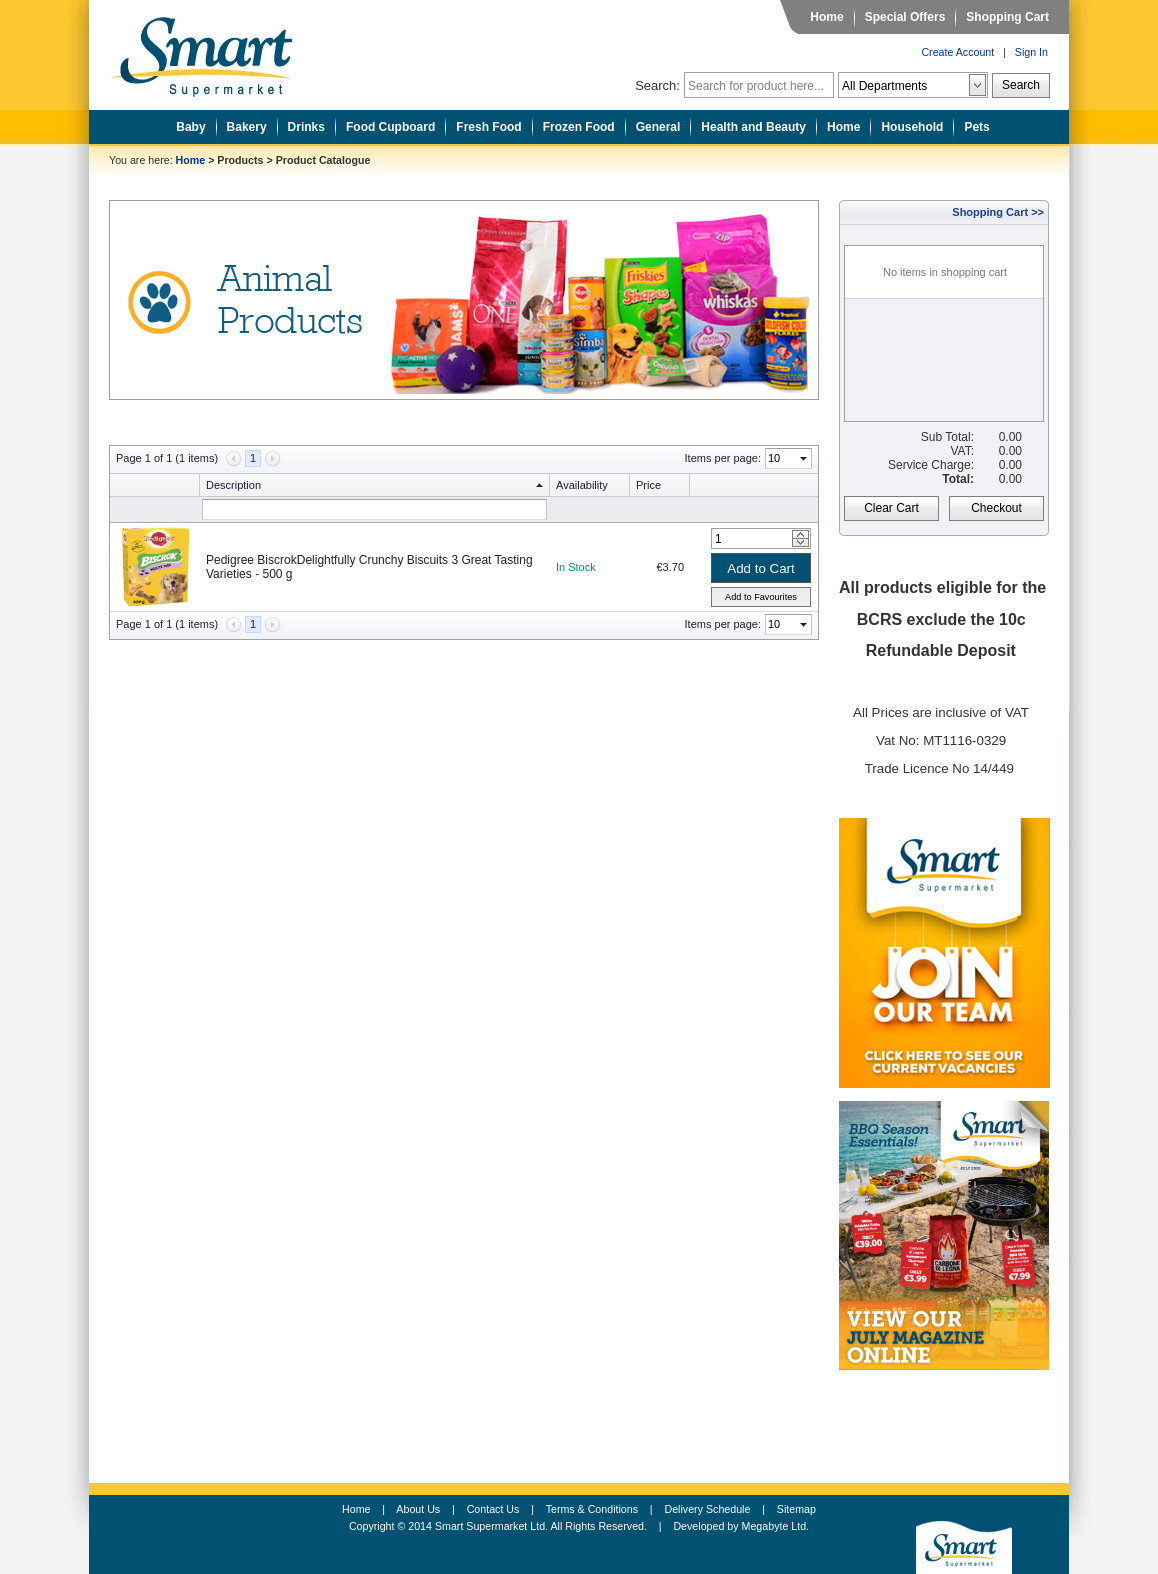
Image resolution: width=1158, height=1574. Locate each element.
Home (826, 17)
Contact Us (493, 1509)
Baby (190, 127)
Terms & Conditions (592, 1509)
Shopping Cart (1007, 17)
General (658, 127)
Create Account (957, 52)
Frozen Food (579, 127)
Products (240, 160)
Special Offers (905, 17)
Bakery (247, 127)
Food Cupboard (390, 127)
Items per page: (723, 458)
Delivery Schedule (708, 1509)
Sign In (1031, 52)
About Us (418, 1509)
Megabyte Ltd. (776, 1526)
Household (912, 127)
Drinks (306, 127)
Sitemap (796, 1509)
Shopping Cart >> (998, 212)
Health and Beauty (753, 127)
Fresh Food (488, 127)
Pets (976, 127)
